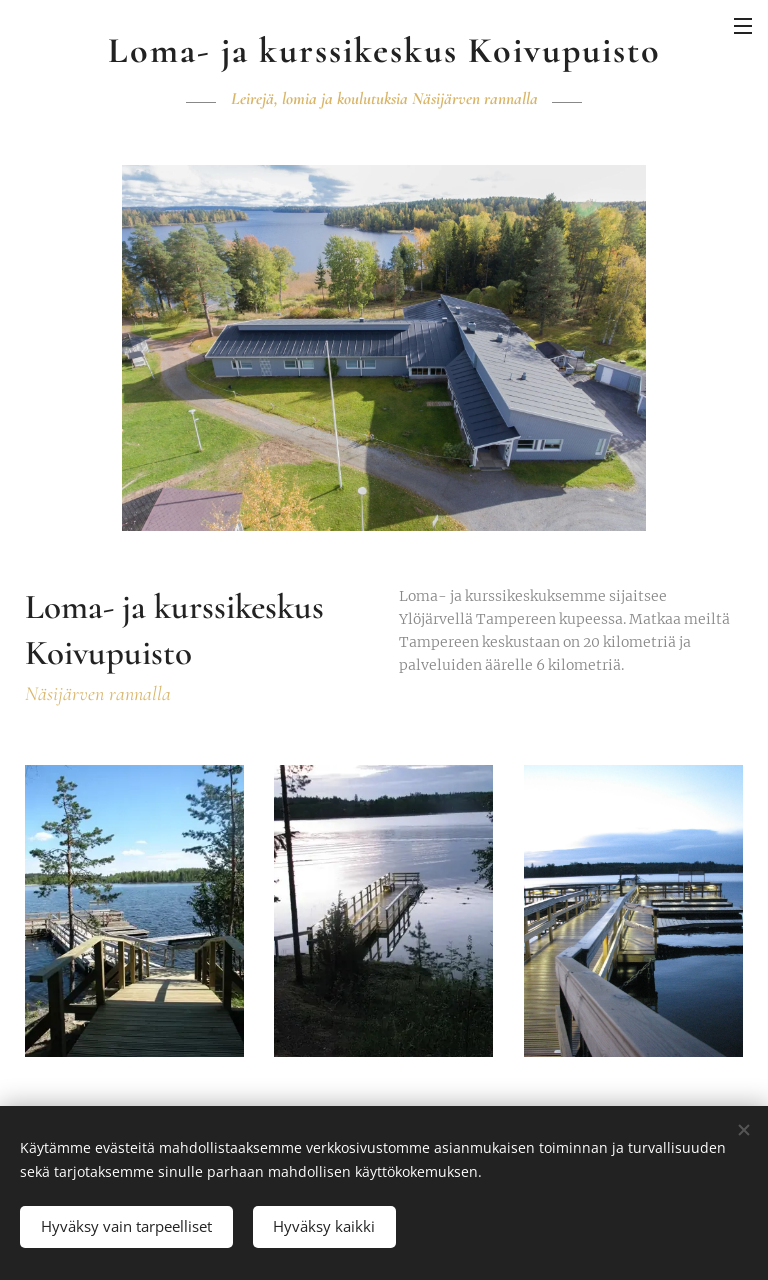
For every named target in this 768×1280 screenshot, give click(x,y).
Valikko (743, 26)
